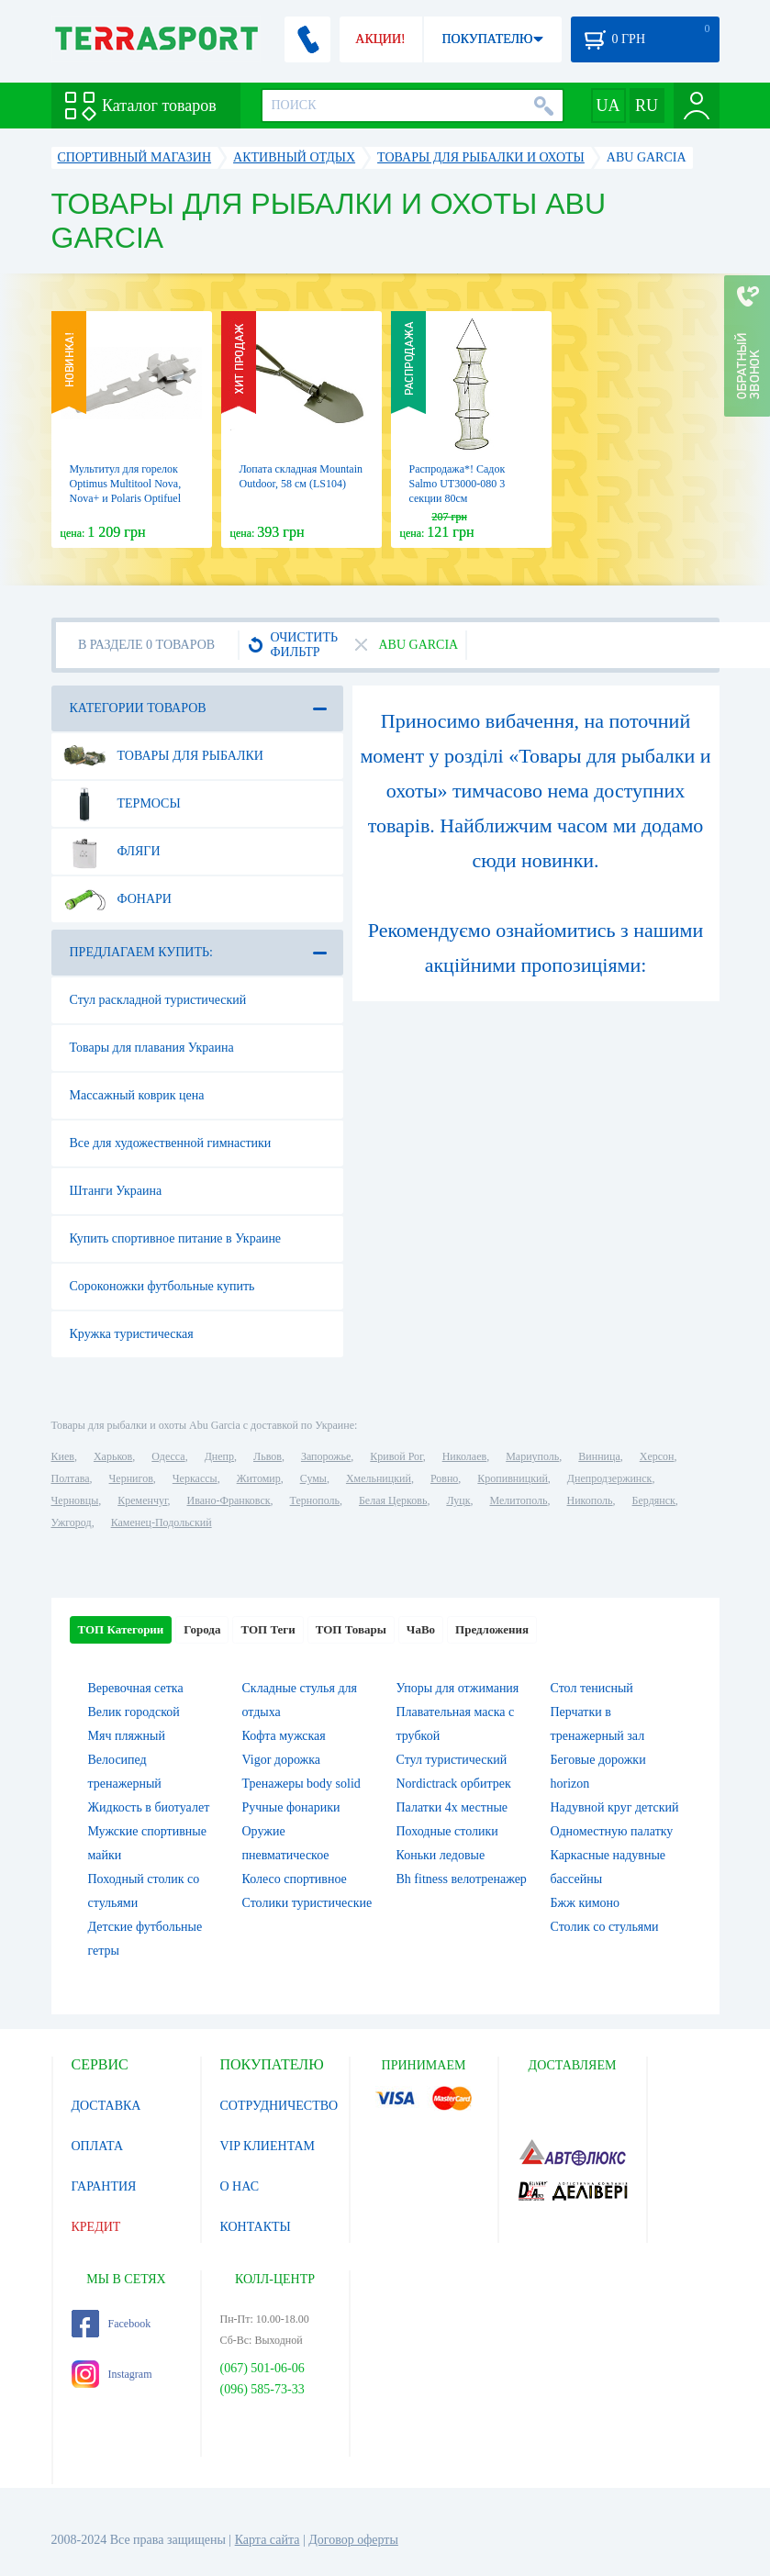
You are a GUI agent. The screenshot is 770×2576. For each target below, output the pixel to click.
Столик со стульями (605, 1927)
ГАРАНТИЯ (104, 2186)
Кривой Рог (396, 1456)
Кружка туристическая (132, 1334)
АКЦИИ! (380, 39)
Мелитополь (518, 1500)
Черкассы (195, 1478)
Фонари (117, 899)
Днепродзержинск (610, 1478)
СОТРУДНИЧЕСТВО (279, 2106)
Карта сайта (267, 2540)
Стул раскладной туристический (158, 1000)
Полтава (70, 1478)
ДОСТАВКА (106, 2106)
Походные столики (447, 1831)
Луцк (458, 1500)
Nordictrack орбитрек (453, 1783)
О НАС (239, 2186)
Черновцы (75, 1500)
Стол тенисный (592, 1688)
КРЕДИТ (96, 2227)
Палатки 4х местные (452, 1807)
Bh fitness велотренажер (461, 1879)
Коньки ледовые (440, 1855)
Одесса (167, 1456)
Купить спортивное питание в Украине (176, 1238)
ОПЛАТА (98, 2146)
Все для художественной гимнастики (171, 1143)
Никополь (590, 1500)
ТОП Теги (267, 1629)
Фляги (112, 852)
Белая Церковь (393, 1500)
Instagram (112, 2374)
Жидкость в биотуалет (149, 1807)
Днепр (219, 1456)
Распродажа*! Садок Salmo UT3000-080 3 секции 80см (457, 484)
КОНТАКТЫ (255, 2227)
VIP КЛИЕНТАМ (268, 2146)
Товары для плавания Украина (152, 1047)
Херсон (657, 1456)
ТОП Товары (351, 1629)
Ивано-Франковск (228, 1500)
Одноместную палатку (612, 1831)
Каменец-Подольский (161, 1522)
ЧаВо (421, 1629)
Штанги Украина (116, 1191)
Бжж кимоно (585, 1903)
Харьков (113, 1456)
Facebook (111, 2323)
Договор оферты (353, 2540)
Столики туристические (307, 1903)
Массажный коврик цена (137, 1095)
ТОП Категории (121, 1629)
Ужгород (71, 1522)
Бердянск (653, 1500)
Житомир (259, 1478)
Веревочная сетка (136, 1688)
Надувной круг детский (615, 1807)
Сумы (313, 1478)
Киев (62, 1456)
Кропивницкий (512, 1478)
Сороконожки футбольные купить (162, 1286)
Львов (267, 1456)
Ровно (444, 1478)
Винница (598, 1456)
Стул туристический (452, 1760)
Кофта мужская (284, 1736)
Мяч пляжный (126, 1736)
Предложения (492, 1629)
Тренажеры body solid (301, 1783)
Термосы (122, 804)
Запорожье (326, 1456)
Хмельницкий (378, 1478)
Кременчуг (142, 1500)
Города (202, 1629)
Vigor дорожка (281, 1760)
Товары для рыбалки (163, 756)
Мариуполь (532, 1456)
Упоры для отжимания (457, 1688)
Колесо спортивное (294, 1879)
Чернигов (131, 1478)
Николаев (464, 1456)
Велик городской (134, 1712)
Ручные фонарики (291, 1807)
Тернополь (315, 1500)
